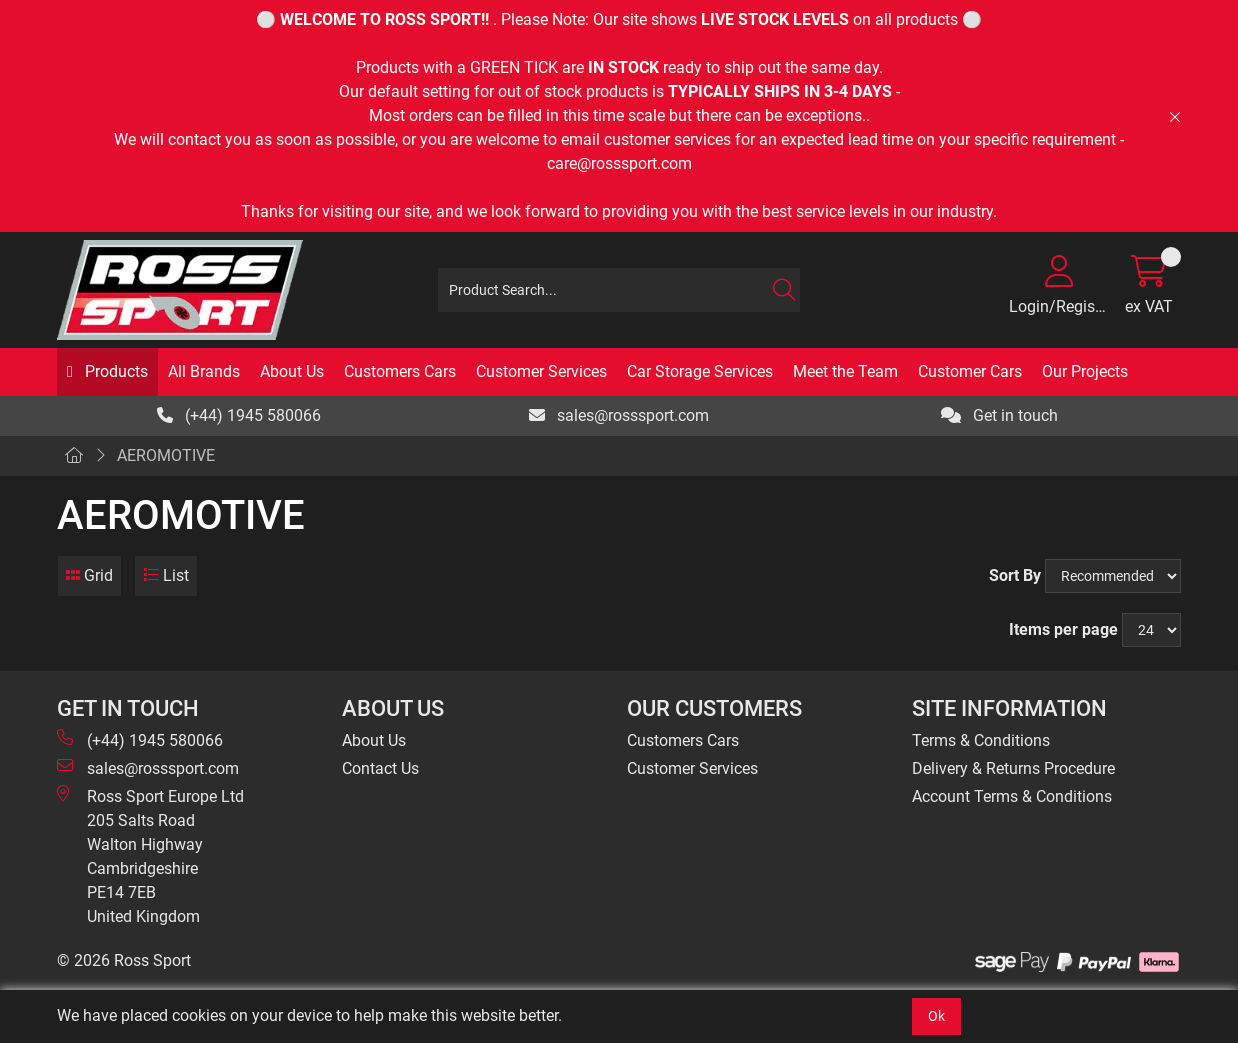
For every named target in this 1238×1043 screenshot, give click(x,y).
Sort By (1015, 575)
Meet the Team (845, 371)
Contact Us (380, 768)
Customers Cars (400, 371)
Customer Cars (970, 371)
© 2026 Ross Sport (124, 960)
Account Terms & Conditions (1012, 796)
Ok (936, 1016)
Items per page (1063, 629)
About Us (292, 371)
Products (114, 371)
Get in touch (999, 415)
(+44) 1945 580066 (239, 415)
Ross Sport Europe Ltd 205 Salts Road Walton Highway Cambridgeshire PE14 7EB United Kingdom (150, 855)
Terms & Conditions (981, 740)
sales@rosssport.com (619, 415)
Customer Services (541, 371)
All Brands (204, 371)
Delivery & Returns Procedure (1013, 768)
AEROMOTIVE (166, 455)
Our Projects (1085, 371)
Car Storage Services (700, 371)
